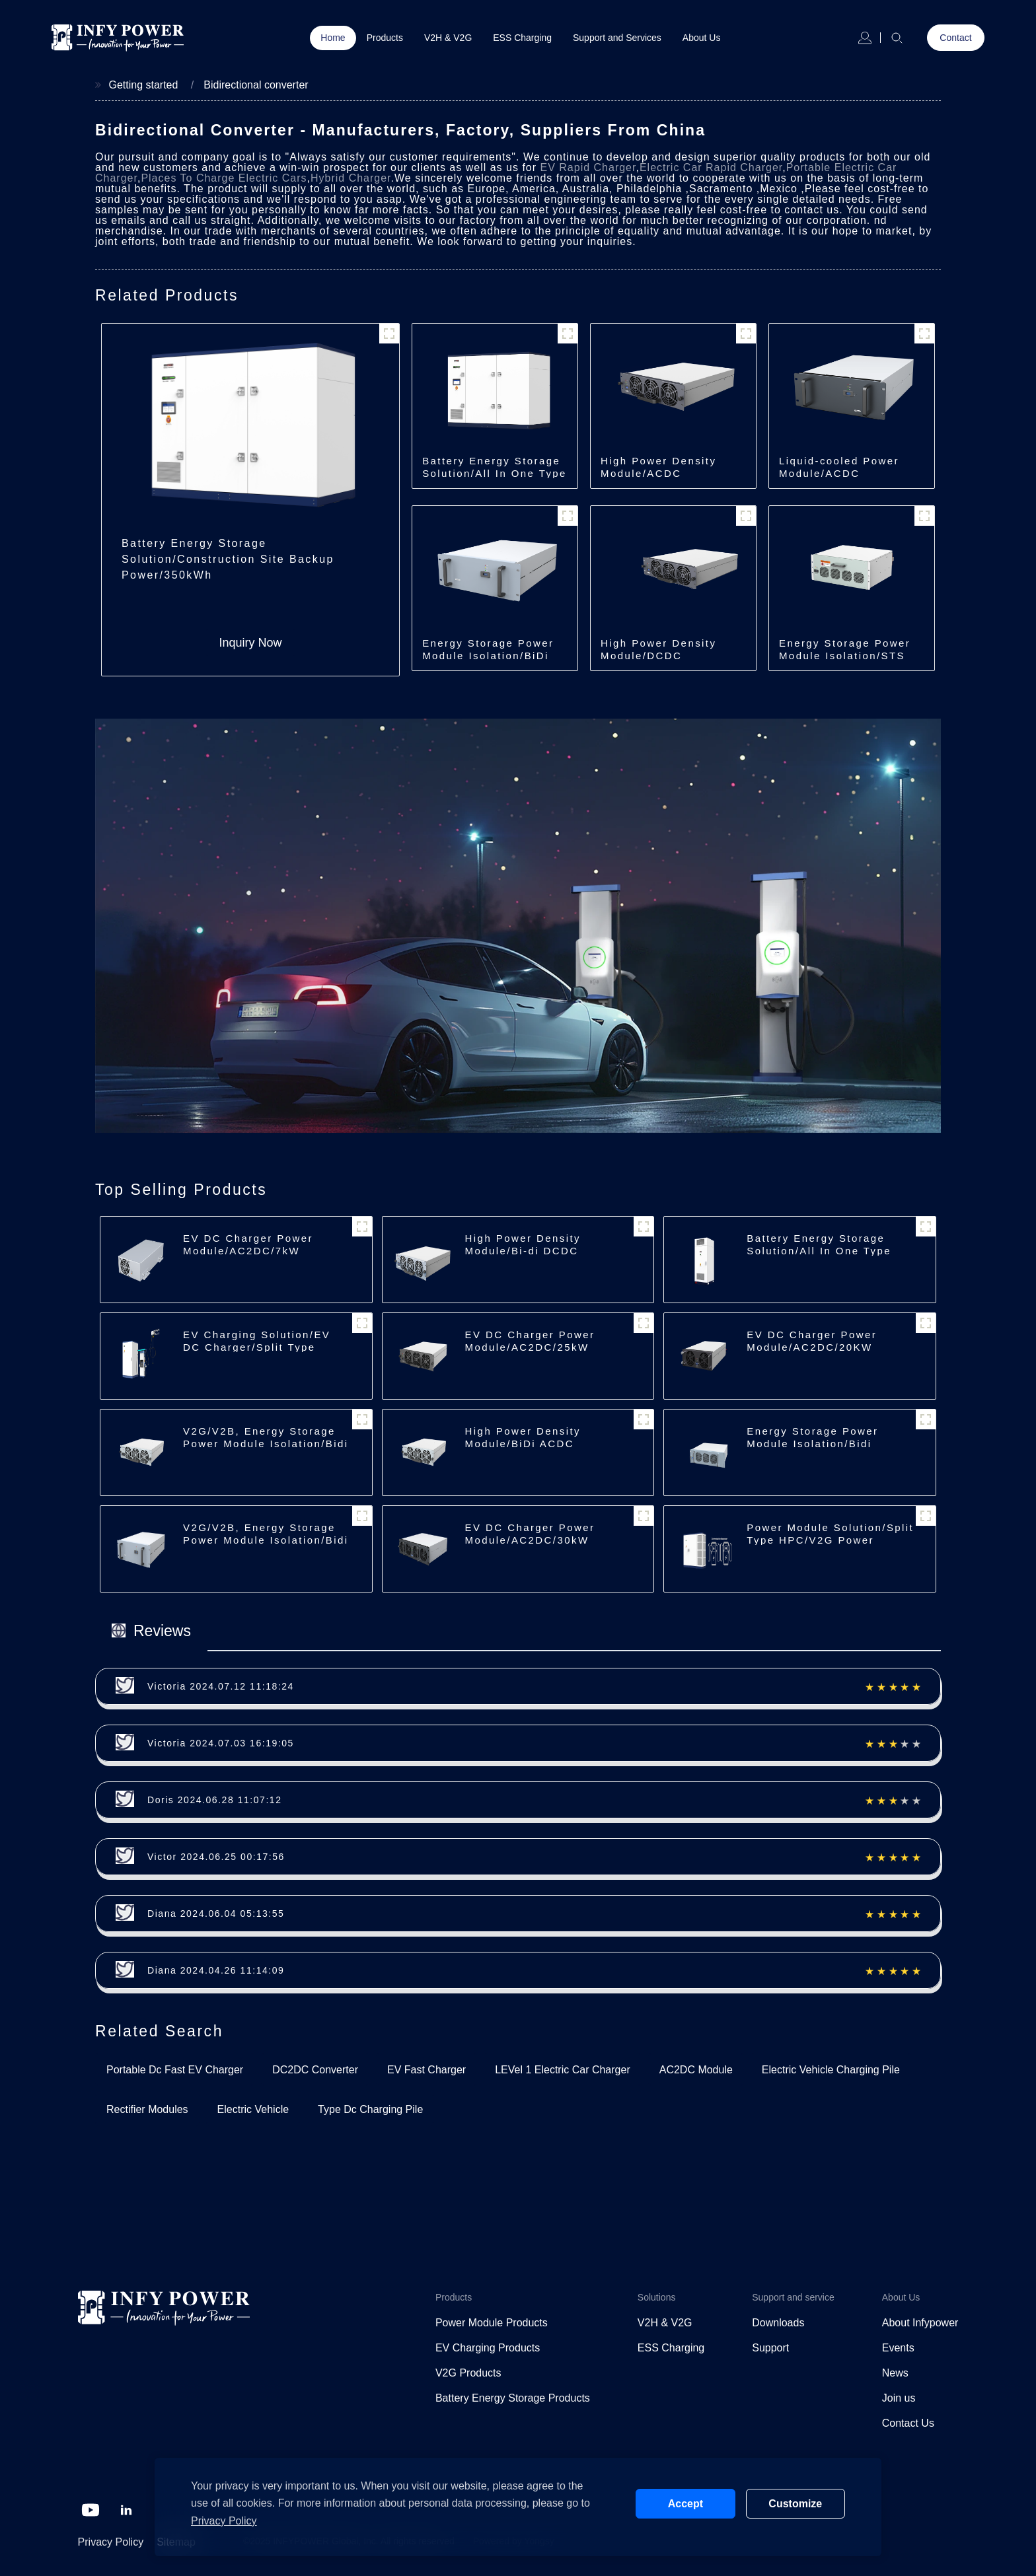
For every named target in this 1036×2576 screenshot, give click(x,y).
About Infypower (920, 2322)
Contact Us (908, 2423)
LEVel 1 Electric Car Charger (562, 2069)
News (895, 2373)
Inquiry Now (250, 642)
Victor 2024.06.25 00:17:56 (216, 1856)
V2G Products (468, 2373)
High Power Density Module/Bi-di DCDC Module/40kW (523, 1251)
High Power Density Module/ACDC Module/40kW (658, 473)
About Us (702, 37)
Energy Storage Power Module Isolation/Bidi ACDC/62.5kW (812, 1443)
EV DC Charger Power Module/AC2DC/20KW (812, 1341)
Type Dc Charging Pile (370, 2109)
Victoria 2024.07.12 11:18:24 (220, 1686)
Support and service (793, 2297)
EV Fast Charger (426, 2069)
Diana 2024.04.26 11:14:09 (215, 1970)
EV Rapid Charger (588, 167)
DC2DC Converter (315, 2069)
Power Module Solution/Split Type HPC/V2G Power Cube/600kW (830, 1540)
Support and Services (617, 37)
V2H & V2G (448, 37)
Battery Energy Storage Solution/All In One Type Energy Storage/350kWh (494, 473)
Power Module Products (491, 2322)
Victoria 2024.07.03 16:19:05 (220, 1743)
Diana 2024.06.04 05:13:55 (215, 1913)
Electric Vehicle (253, 2109)
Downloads (778, 2322)
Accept (685, 2503)
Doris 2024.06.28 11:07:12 (214, 1800)
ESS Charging (522, 37)
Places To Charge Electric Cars (224, 178)
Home (332, 37)
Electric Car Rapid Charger (711, 167)
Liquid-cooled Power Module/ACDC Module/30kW (839, 473)
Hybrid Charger (351, 178)
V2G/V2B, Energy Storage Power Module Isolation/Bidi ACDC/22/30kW (265, 1443)
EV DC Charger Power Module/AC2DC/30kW (530, 1534)
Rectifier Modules (147, 2109)
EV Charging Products (487, 2347)
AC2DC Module (696, 2069)
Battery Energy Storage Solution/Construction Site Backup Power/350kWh (228, 559)
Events (898, 2347)
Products (385, 37)
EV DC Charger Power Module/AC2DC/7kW (248, 1244)
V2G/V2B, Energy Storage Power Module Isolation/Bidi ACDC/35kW (265, 1540)
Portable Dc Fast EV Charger (174, 2069)
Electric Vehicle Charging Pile (831, 2069)
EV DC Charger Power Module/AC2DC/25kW (530, 1341)
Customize (795, 2503)
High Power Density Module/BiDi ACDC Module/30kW (523, 1443)
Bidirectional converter (256, 84)
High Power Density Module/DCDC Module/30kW (658, 655)
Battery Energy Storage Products (512, 2398)
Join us (899, 2398)
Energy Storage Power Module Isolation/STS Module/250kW (844, 655)
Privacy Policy (111, 2542)
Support (770, 2347)
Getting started (143, 84)
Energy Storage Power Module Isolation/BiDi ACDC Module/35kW (488, 655)
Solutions (657, 2297)
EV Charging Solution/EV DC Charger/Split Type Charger (256, 1347)
